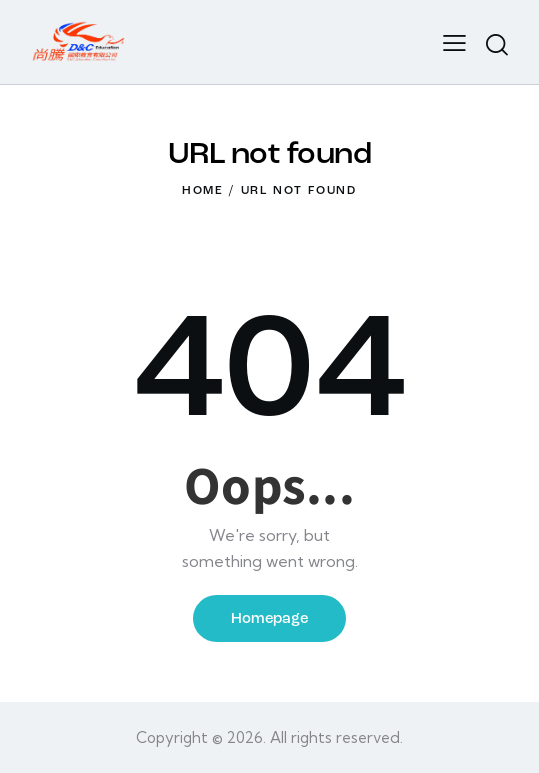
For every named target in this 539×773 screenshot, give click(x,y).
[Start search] (497, 45)
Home (203, 191)
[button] (454, 42)
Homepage (269, 619)
